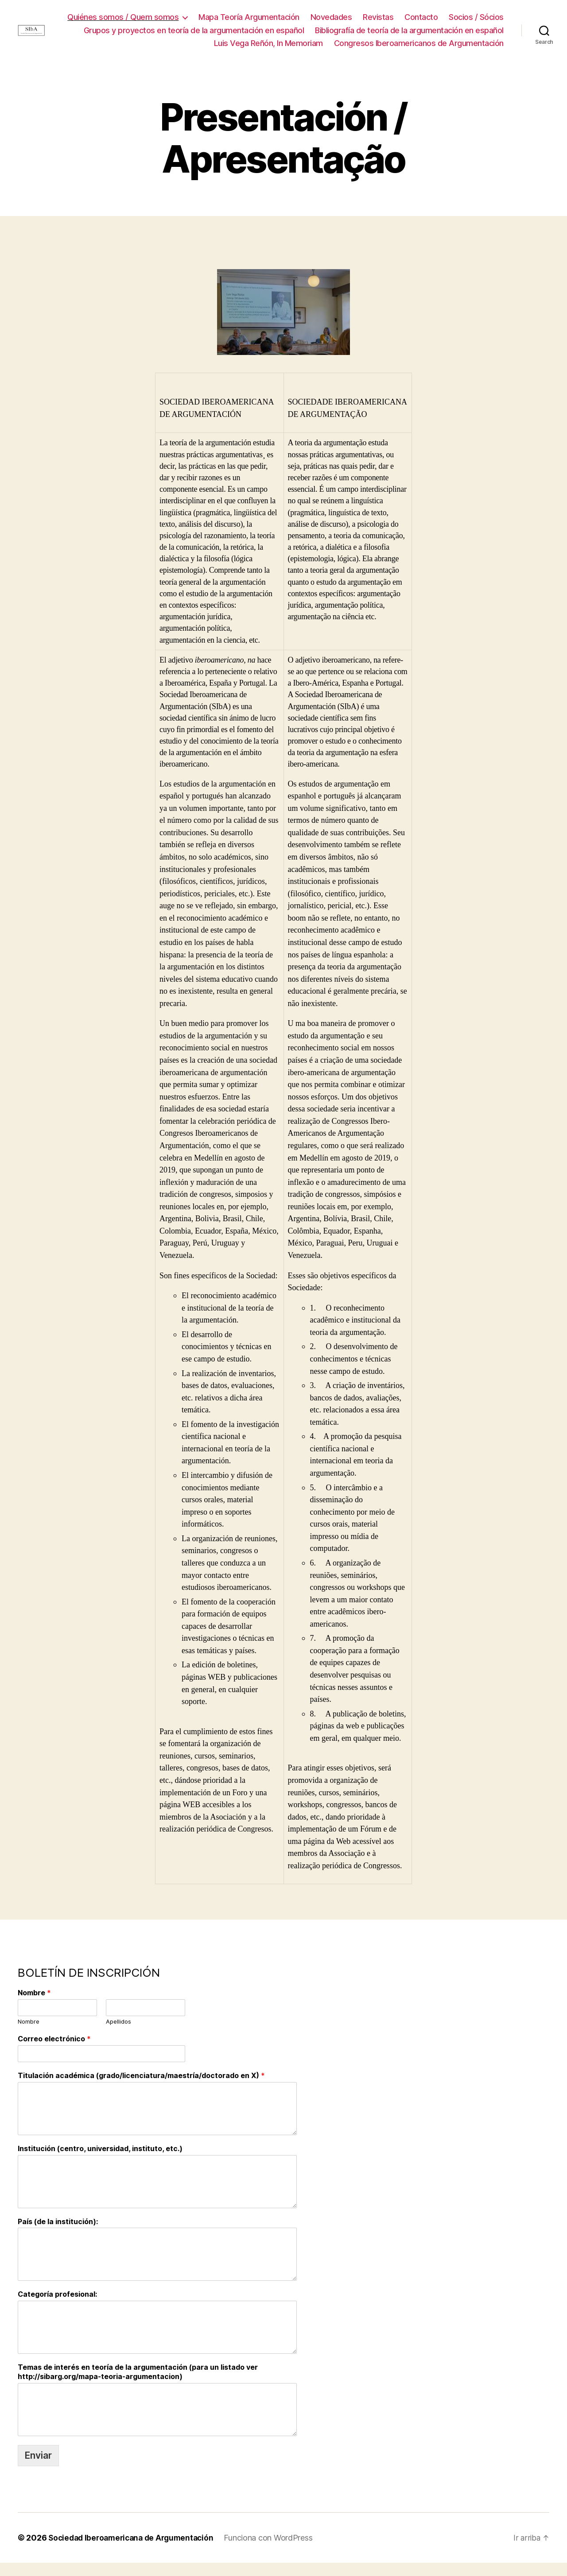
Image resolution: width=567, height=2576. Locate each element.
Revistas (444, 17)
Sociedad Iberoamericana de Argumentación (134, 2551)
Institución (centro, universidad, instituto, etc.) (100, 2161)
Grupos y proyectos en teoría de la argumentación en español (393, 30)
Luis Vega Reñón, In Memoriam (449, 43)
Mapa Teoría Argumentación (314, 17)
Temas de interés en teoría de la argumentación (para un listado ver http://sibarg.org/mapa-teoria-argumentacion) (138, 2385)
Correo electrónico (54, 2052)
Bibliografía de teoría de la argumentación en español (289, 43)
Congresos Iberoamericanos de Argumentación (419, 56)
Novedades (397, 17)
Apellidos (118, 2034)
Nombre (34, 2005)
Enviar (38, 2468)
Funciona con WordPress (276, 2551)
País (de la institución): (58, 2234)
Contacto (487, 17)
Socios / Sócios (244, 30)
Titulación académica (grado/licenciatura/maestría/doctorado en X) (141, 2088)
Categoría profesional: (57, 2307)
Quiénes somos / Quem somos (189, 17)
